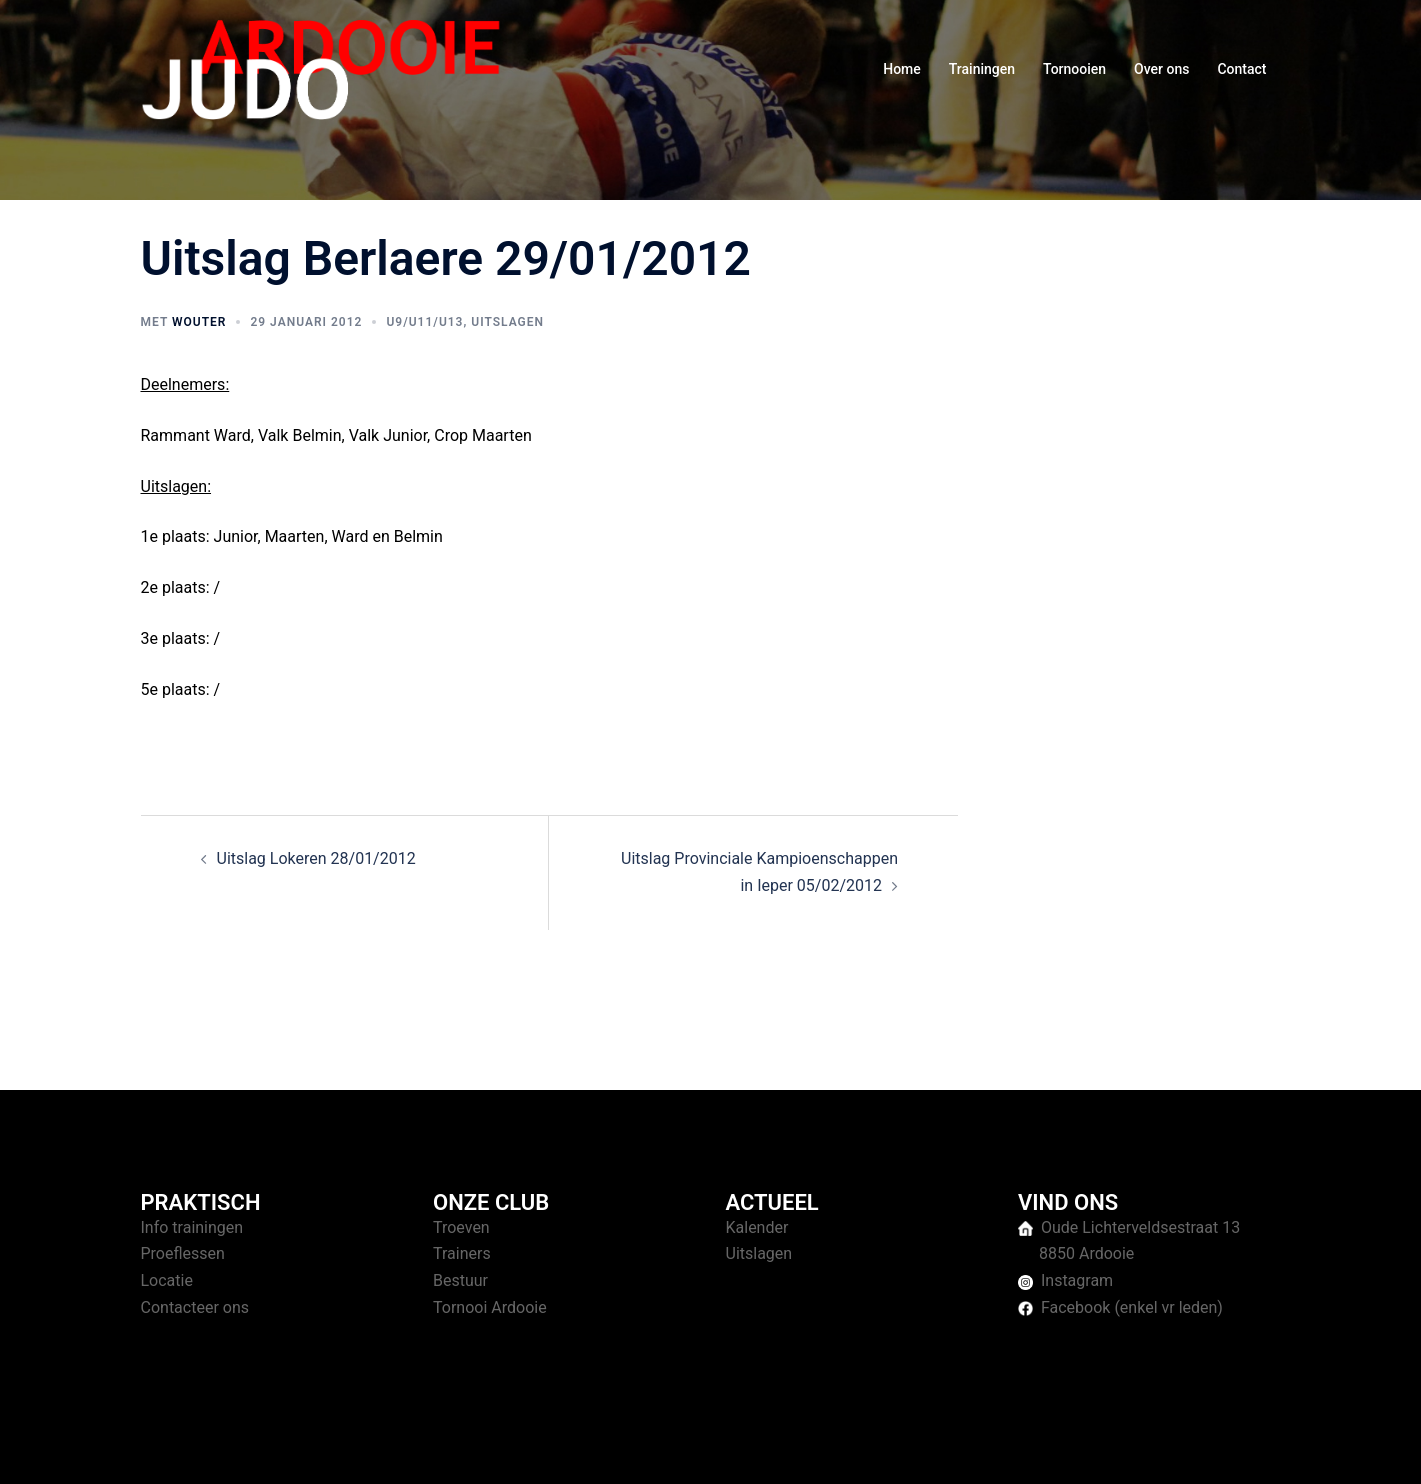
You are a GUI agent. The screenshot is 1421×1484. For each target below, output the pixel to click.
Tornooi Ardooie (490, 1307)
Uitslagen (507, 322)
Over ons (1161, 69)
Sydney (528, 1449)
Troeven (461, 1227)
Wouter (199, 322)
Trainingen (982, 69)
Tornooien (1074, 69)
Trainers (462, 1253)
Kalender (757, 1227)
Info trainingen (192, 1227)
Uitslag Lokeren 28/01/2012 (316, 858)
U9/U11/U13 (424, 322)
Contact (1241, 69)
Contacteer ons (195, 1307)
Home (902, 69)
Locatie (167, 1280)
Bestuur (460, 1280)
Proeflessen (183, 1253)
